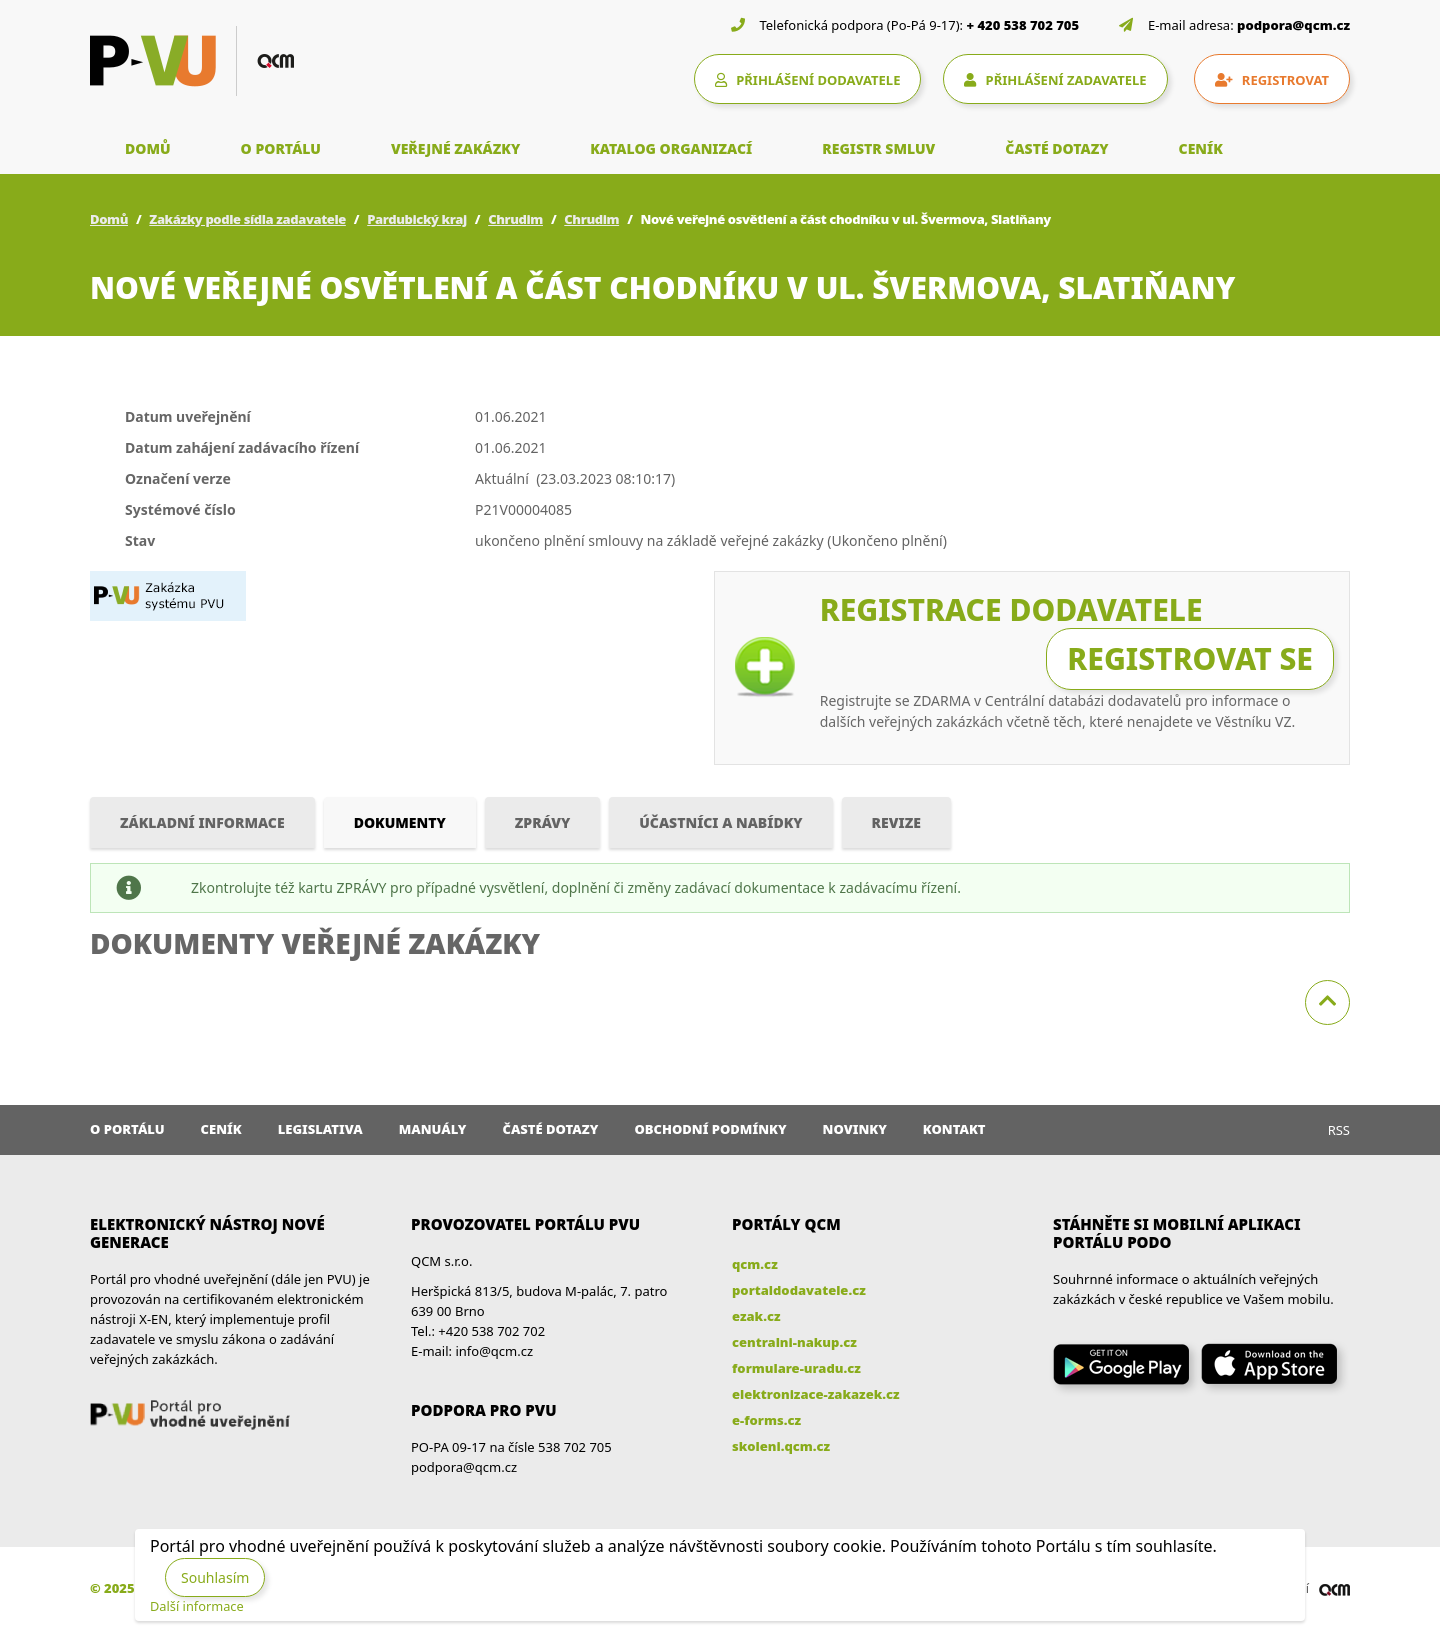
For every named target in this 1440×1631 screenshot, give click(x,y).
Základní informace (202, 822)
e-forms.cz (766, 1420)
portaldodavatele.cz (799, 1290)
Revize (896, 822)
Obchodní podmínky (710, 1129)
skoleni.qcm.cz (781, 1446)
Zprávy (543, 822)
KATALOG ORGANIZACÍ (671, 148)
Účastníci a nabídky (720, 822)
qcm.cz (755, 1264)
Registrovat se (1190, 658)
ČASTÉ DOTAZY (1056, 148)
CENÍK (1201, 148)
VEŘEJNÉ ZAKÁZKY (455, 148)
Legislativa (320, 1129)
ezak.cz (756, 1316)
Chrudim (515, 219)
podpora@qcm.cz (1293, 25)
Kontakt (954, 1129)
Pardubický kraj (417, 219)
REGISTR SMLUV (878, 148)
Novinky (855, 1129)
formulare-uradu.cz (796, 1368)
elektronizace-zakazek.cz (816, 1394)
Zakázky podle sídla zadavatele (247, 219)
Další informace (197, 1606)
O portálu (127, 1129)
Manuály (433, 1129)
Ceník (221, 1129)
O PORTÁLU (281, 148)
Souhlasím (215, 1577)
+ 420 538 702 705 (1023, 25)
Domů (109, 219)
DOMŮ (148, 148)
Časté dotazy (550, 1129)
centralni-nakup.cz (794, 1342)
